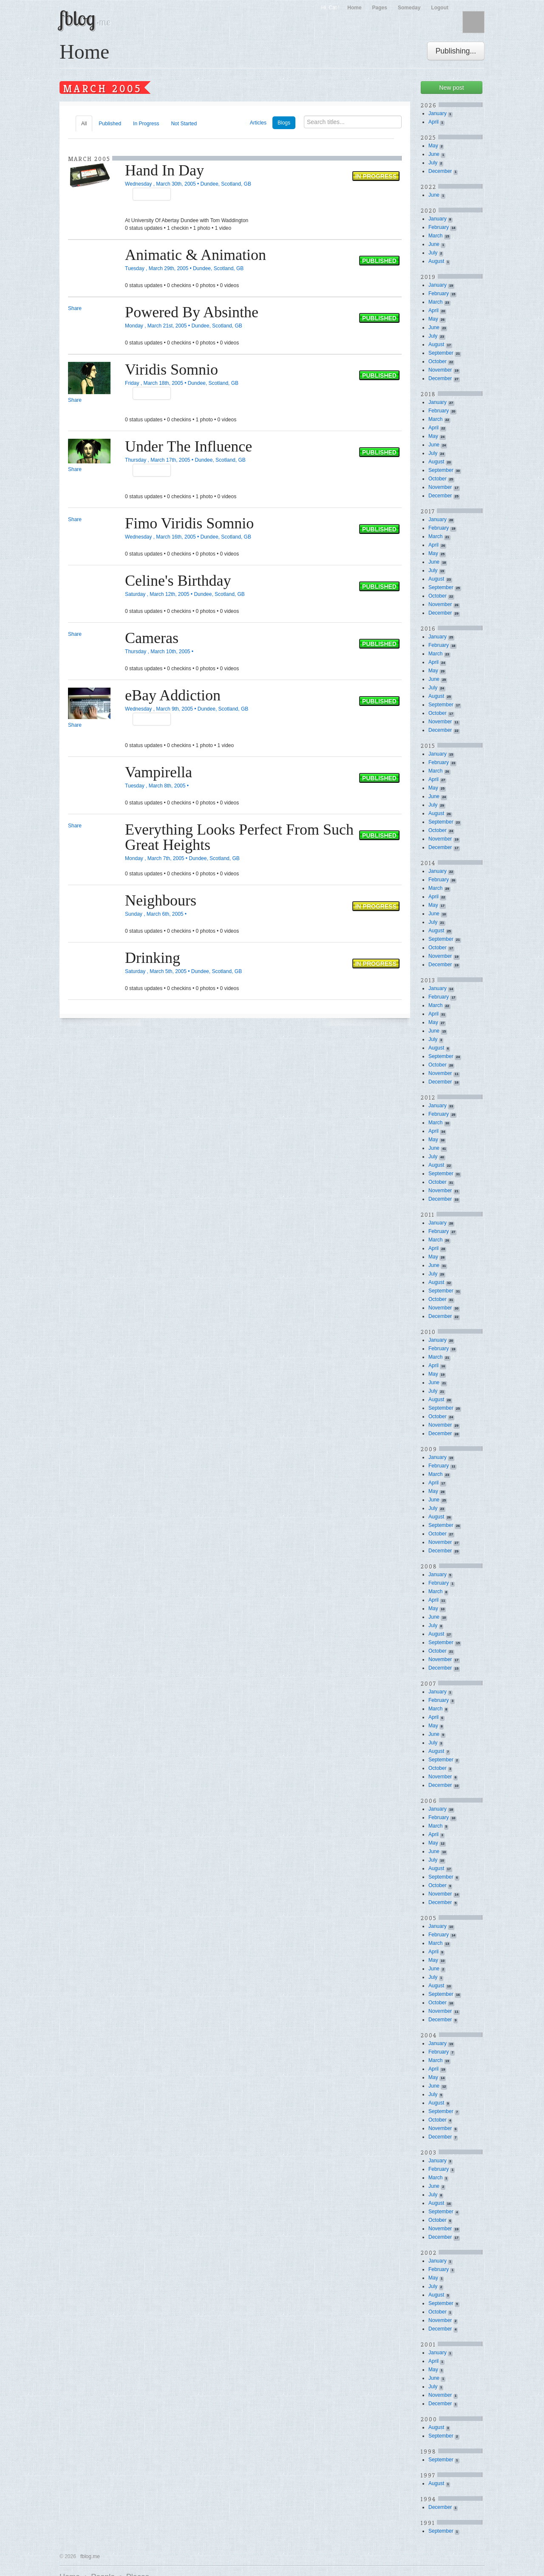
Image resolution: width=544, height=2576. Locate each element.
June (433, 154)
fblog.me (90, 2556)
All (84, 124)
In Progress (146, 124)
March (435, 236)
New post (451, 87)
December (440, 171)
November (440, 370)
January (437, 113)
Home (354, 8)
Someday (409, 8)
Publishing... (456, 51)
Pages (379, 8)
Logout (439, 8)
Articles (258, 123)
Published (110, 124)
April (433, 122)
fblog (85, 18)
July (432, 163)
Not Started (184, 124)
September (440, 353)
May (433, 146)
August (436, 261)
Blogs (284, 123)
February (438, 227)
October (437, 361)
